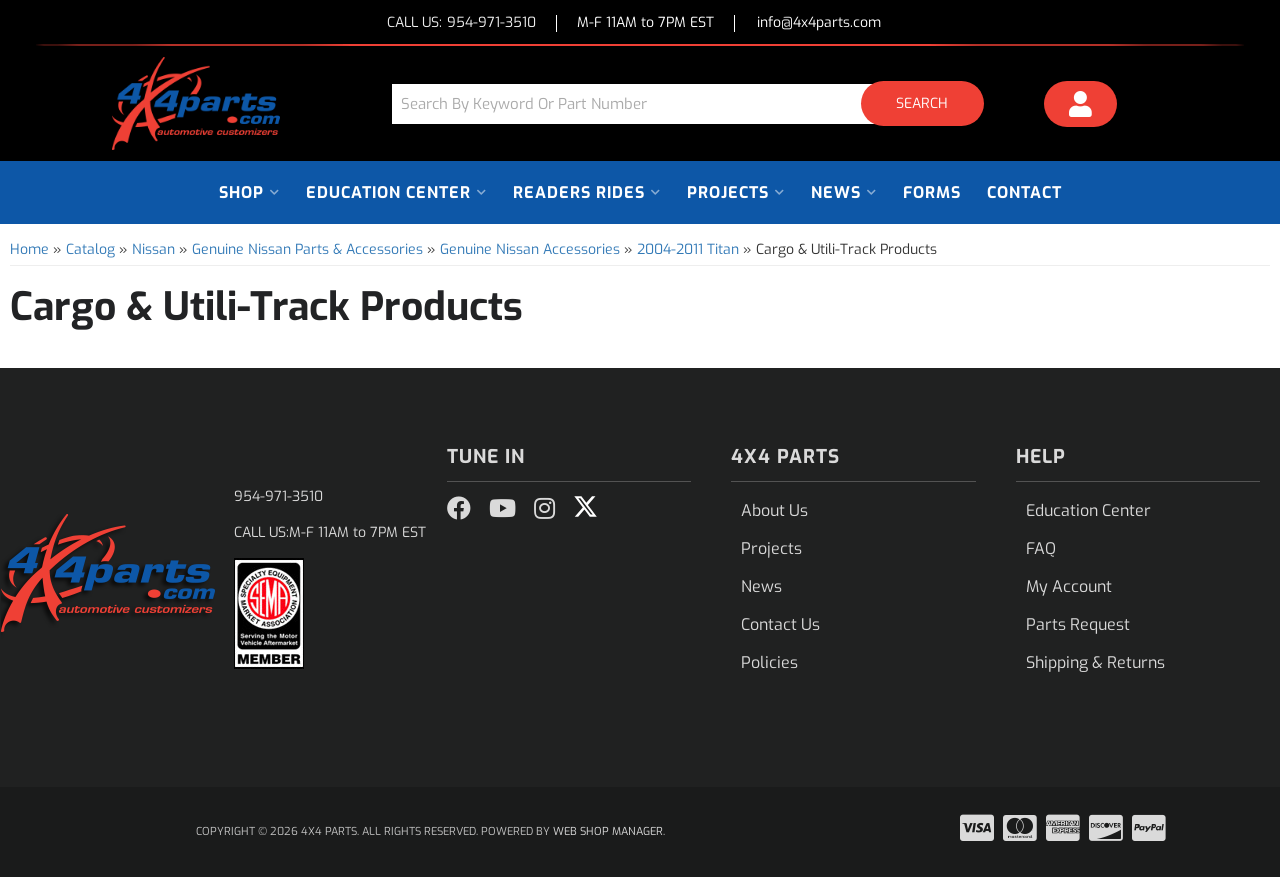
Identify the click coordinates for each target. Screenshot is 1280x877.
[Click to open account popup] (1081, 107)
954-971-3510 (278, 496)
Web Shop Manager (608, 831)
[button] (695, 103)
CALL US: (461, 23)
